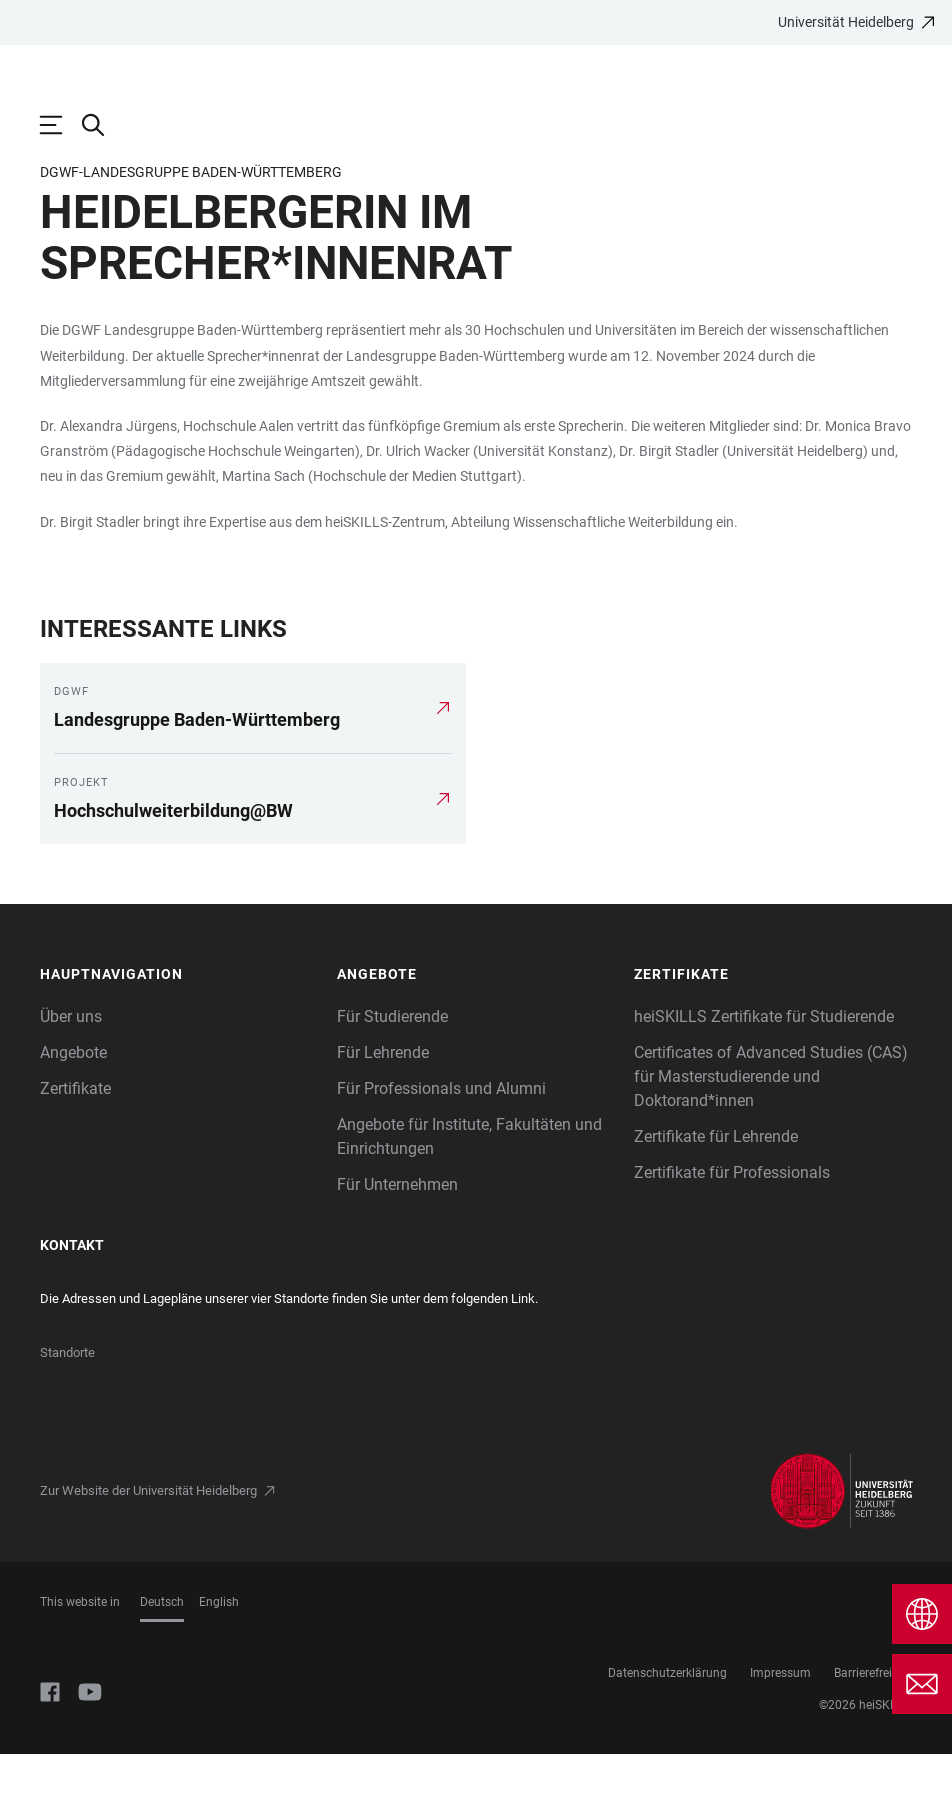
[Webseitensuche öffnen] (103, 125)
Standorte (67, 1397)
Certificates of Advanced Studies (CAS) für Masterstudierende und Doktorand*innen (771, 1121)
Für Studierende (392, 1061)
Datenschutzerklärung (667, 1718)
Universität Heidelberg (846, 22)
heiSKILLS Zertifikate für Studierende (764, 1061)
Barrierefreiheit (873, 1718)
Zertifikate (75, 1133)
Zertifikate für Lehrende (716, 1181)
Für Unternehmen (397, 1229)
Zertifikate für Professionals (732, 1217)
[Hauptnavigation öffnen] (61, 125)
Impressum (780, 1718)
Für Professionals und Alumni (441, 1133)
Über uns (71, 1061)
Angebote (73, 1097)
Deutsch (162, 1647)
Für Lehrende (383, 1097)
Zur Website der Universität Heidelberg (148, 1535)
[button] (178, 1019)
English (219, 1647)
